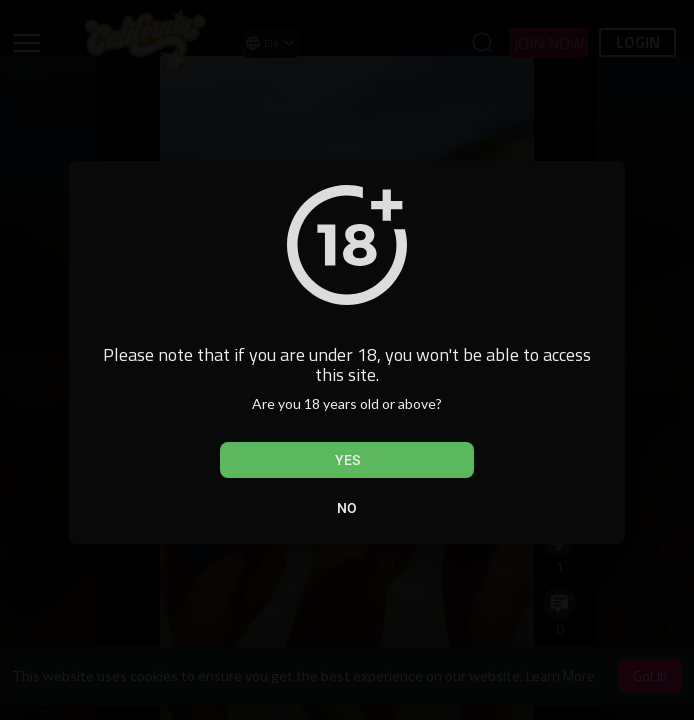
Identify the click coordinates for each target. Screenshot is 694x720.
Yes (347, 460)
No (347, 508)
